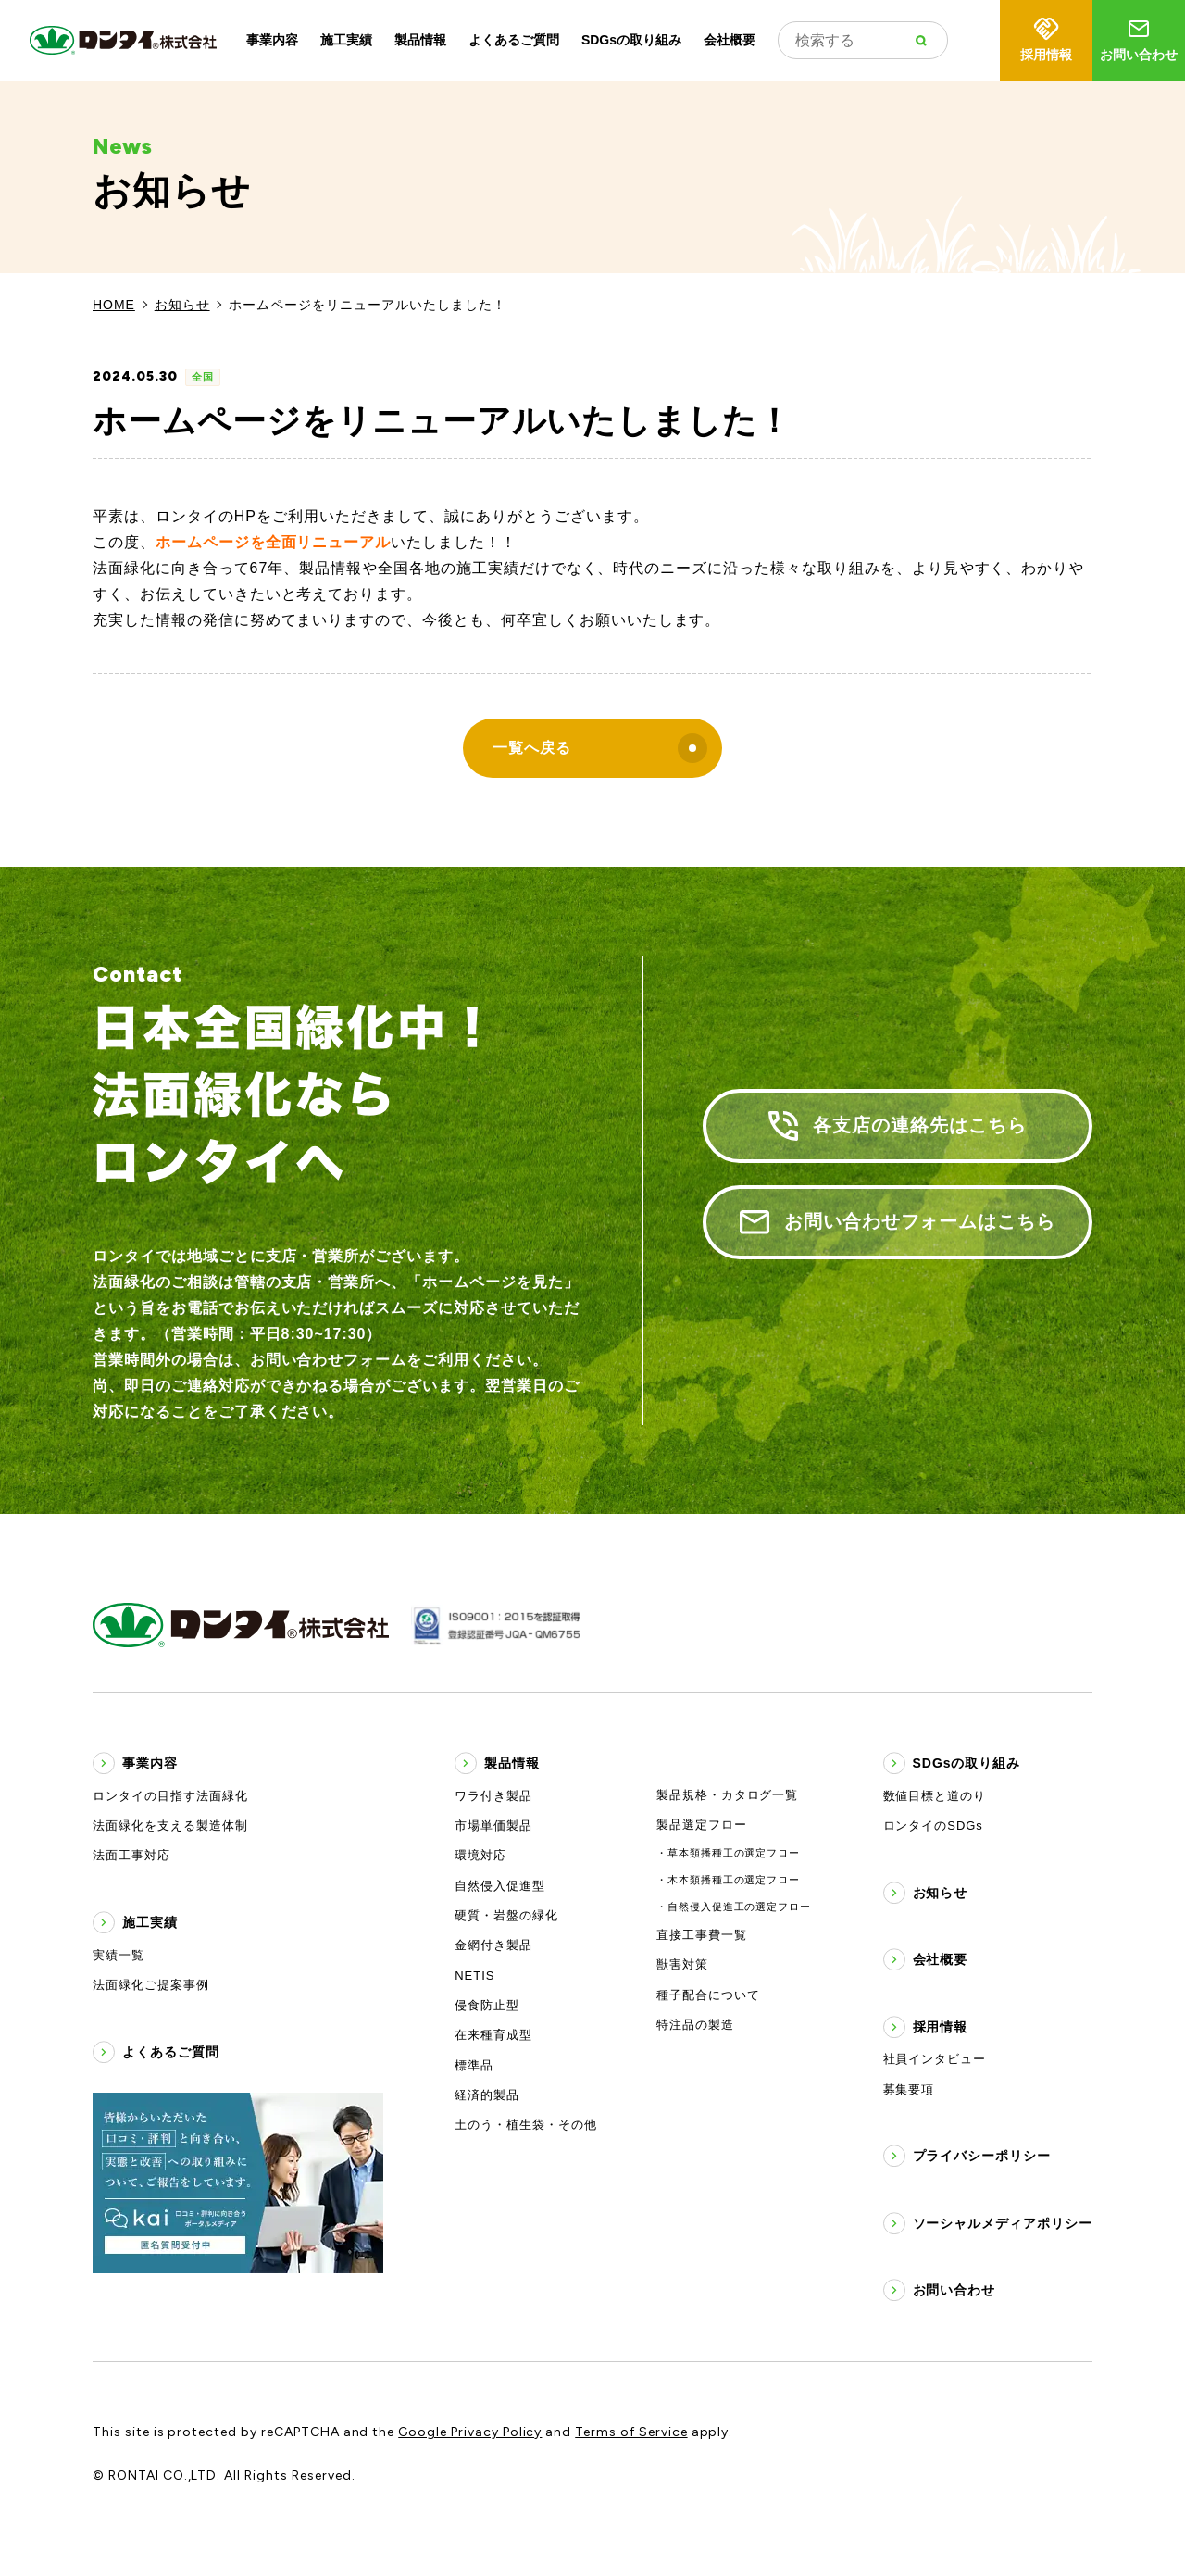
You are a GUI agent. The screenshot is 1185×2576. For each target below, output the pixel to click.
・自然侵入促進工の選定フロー (733, 1906)
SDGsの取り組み (631, 39)
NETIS (474, 1975)
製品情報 (420, 39)
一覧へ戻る (600, 748)
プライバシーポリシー (982, 2155)
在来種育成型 (493, 2035)
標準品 (474, 2065)
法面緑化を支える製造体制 (170, 1825)
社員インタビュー (935, 2059)
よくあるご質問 (513, 39)
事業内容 (272, 39)
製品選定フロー (701, 1825)
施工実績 (346, 39)
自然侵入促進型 (500, 1886)
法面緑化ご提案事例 (151, 1985)
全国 (203, 376)
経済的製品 (487, 2095)
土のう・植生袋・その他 (526, 2125)
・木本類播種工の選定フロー (728, 1879)
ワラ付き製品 (493, 1796)
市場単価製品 (493, 1825)
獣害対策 (682, 1964)
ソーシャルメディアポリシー (1002, 2223)
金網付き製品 (493, 1945)
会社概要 (729, 39)
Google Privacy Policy (470, 2432)
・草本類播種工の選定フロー (728, 1852)
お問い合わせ (1139, 38)
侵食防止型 (487, 2005)
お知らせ (182, 304)
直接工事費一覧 (701, 1935)
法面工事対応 (131, 1855)
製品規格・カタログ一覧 (727, 1795)
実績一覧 (118, 1955)
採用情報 (1046, 38)
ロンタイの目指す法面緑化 (170, 1796)
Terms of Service (631, 2432)
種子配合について (708, 1995)
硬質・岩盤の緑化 (506, 1915)
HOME (114, 304)
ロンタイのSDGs (933, 1825)
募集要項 (909, 2089)
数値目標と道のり (935, 1796)
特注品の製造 (695, 2025)
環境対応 (480, 1855)
